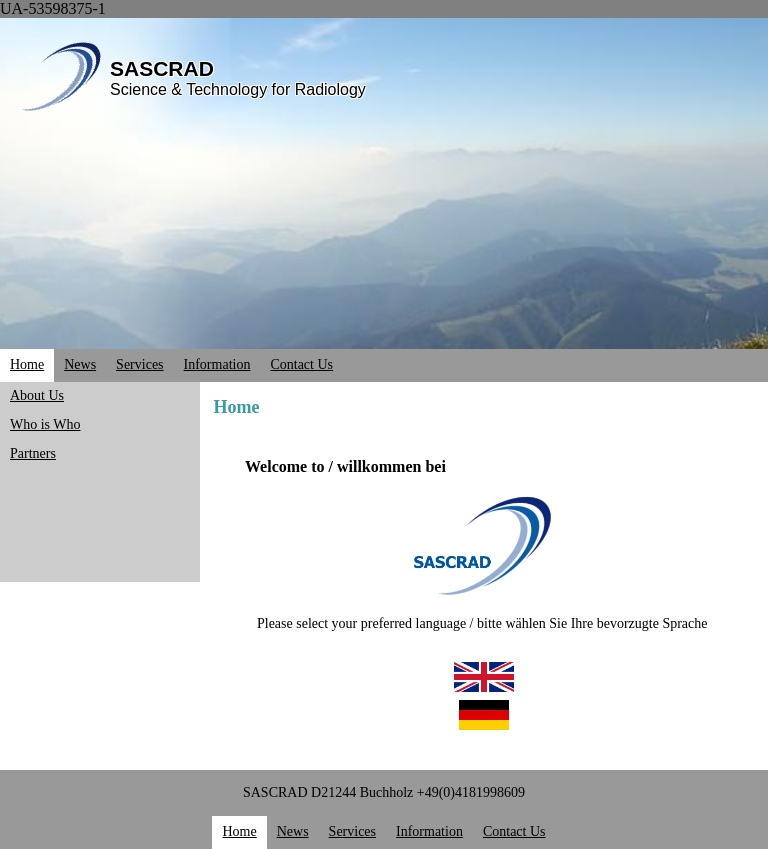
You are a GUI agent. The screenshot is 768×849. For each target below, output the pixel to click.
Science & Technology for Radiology (238, 89)
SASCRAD (162, 68)
